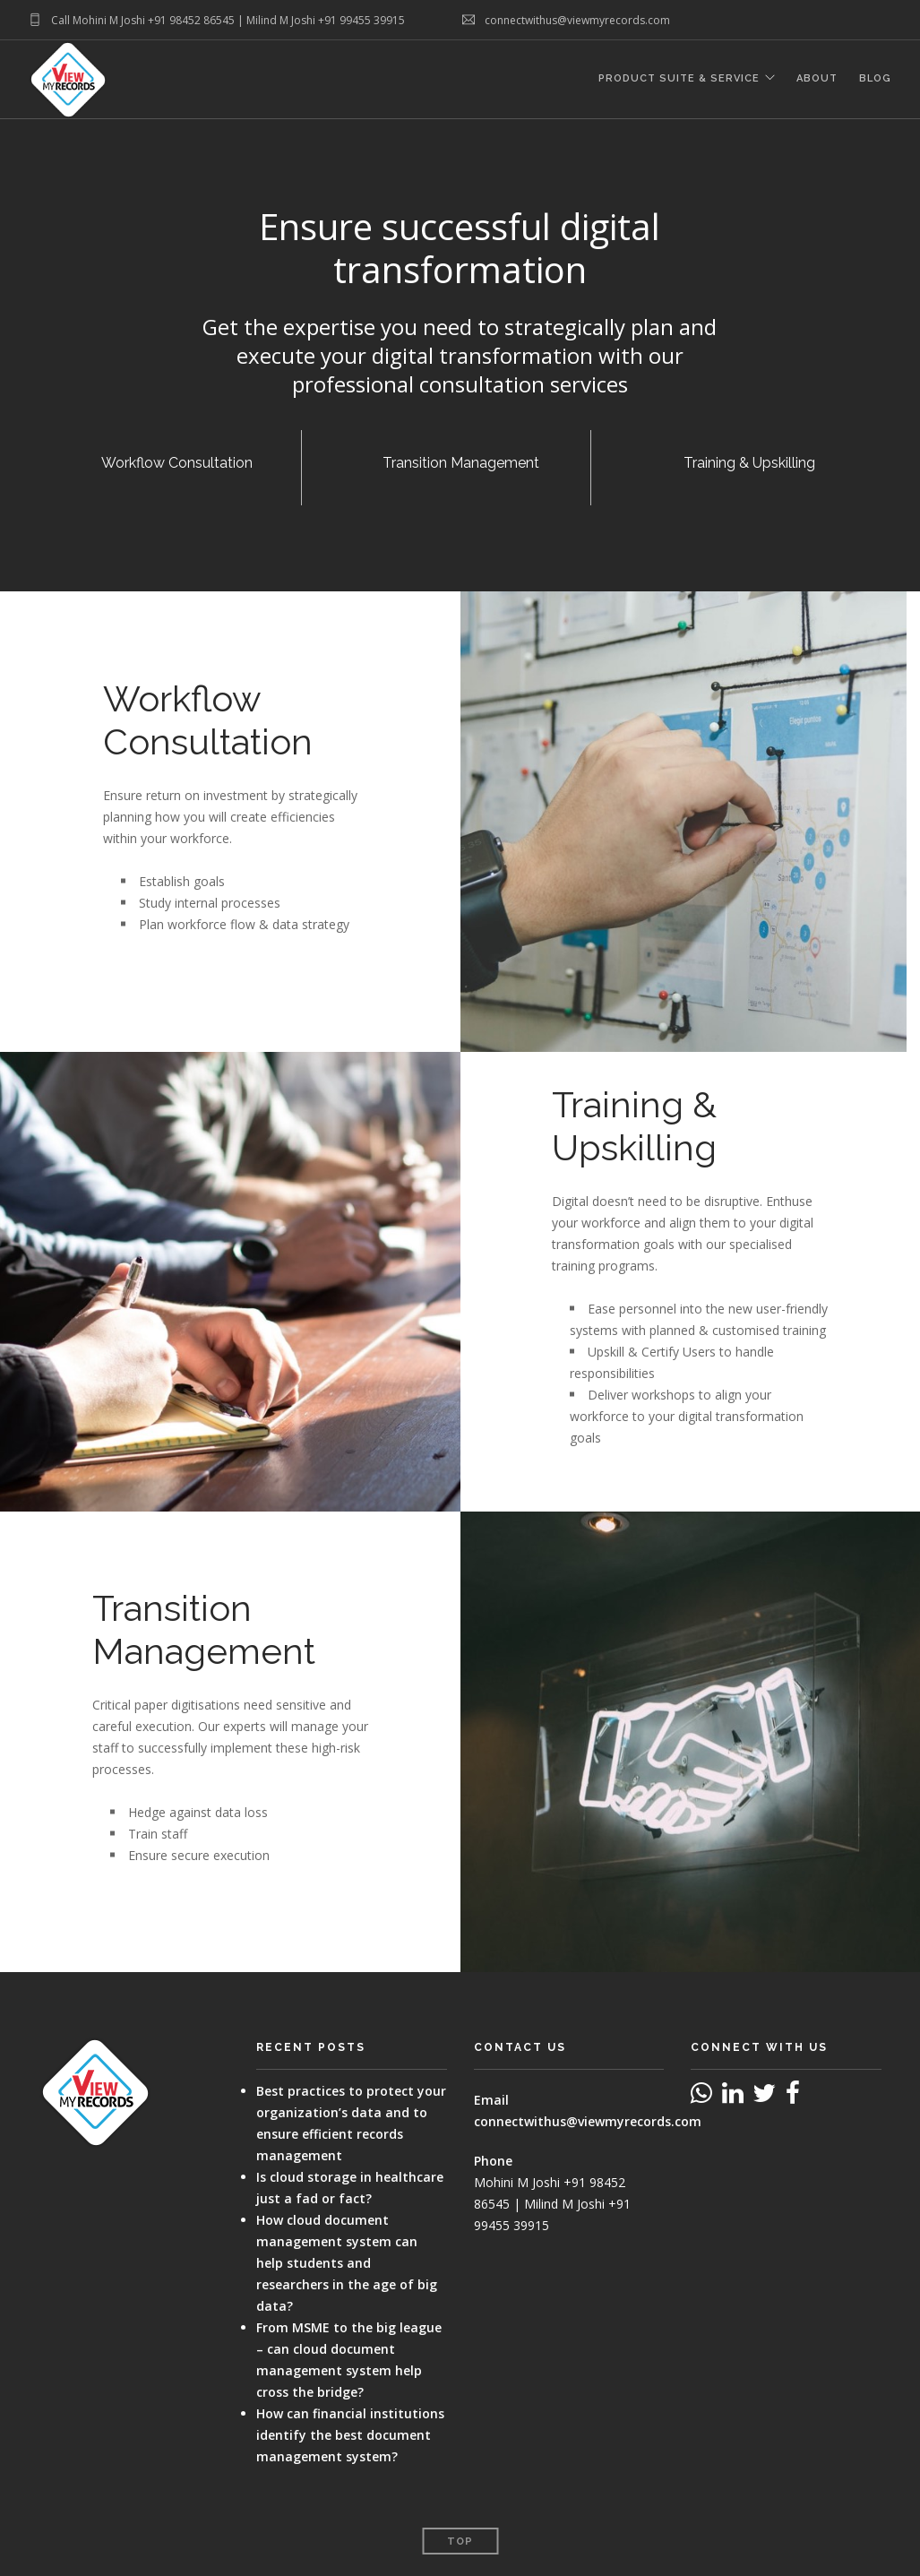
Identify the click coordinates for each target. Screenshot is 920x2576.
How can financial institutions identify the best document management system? (350, 2435)
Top (460, 2541)
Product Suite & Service (678, 80)
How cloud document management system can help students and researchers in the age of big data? (346, 2262)
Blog (875, 80)
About (817, 80)
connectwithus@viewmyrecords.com (587, 2121)
